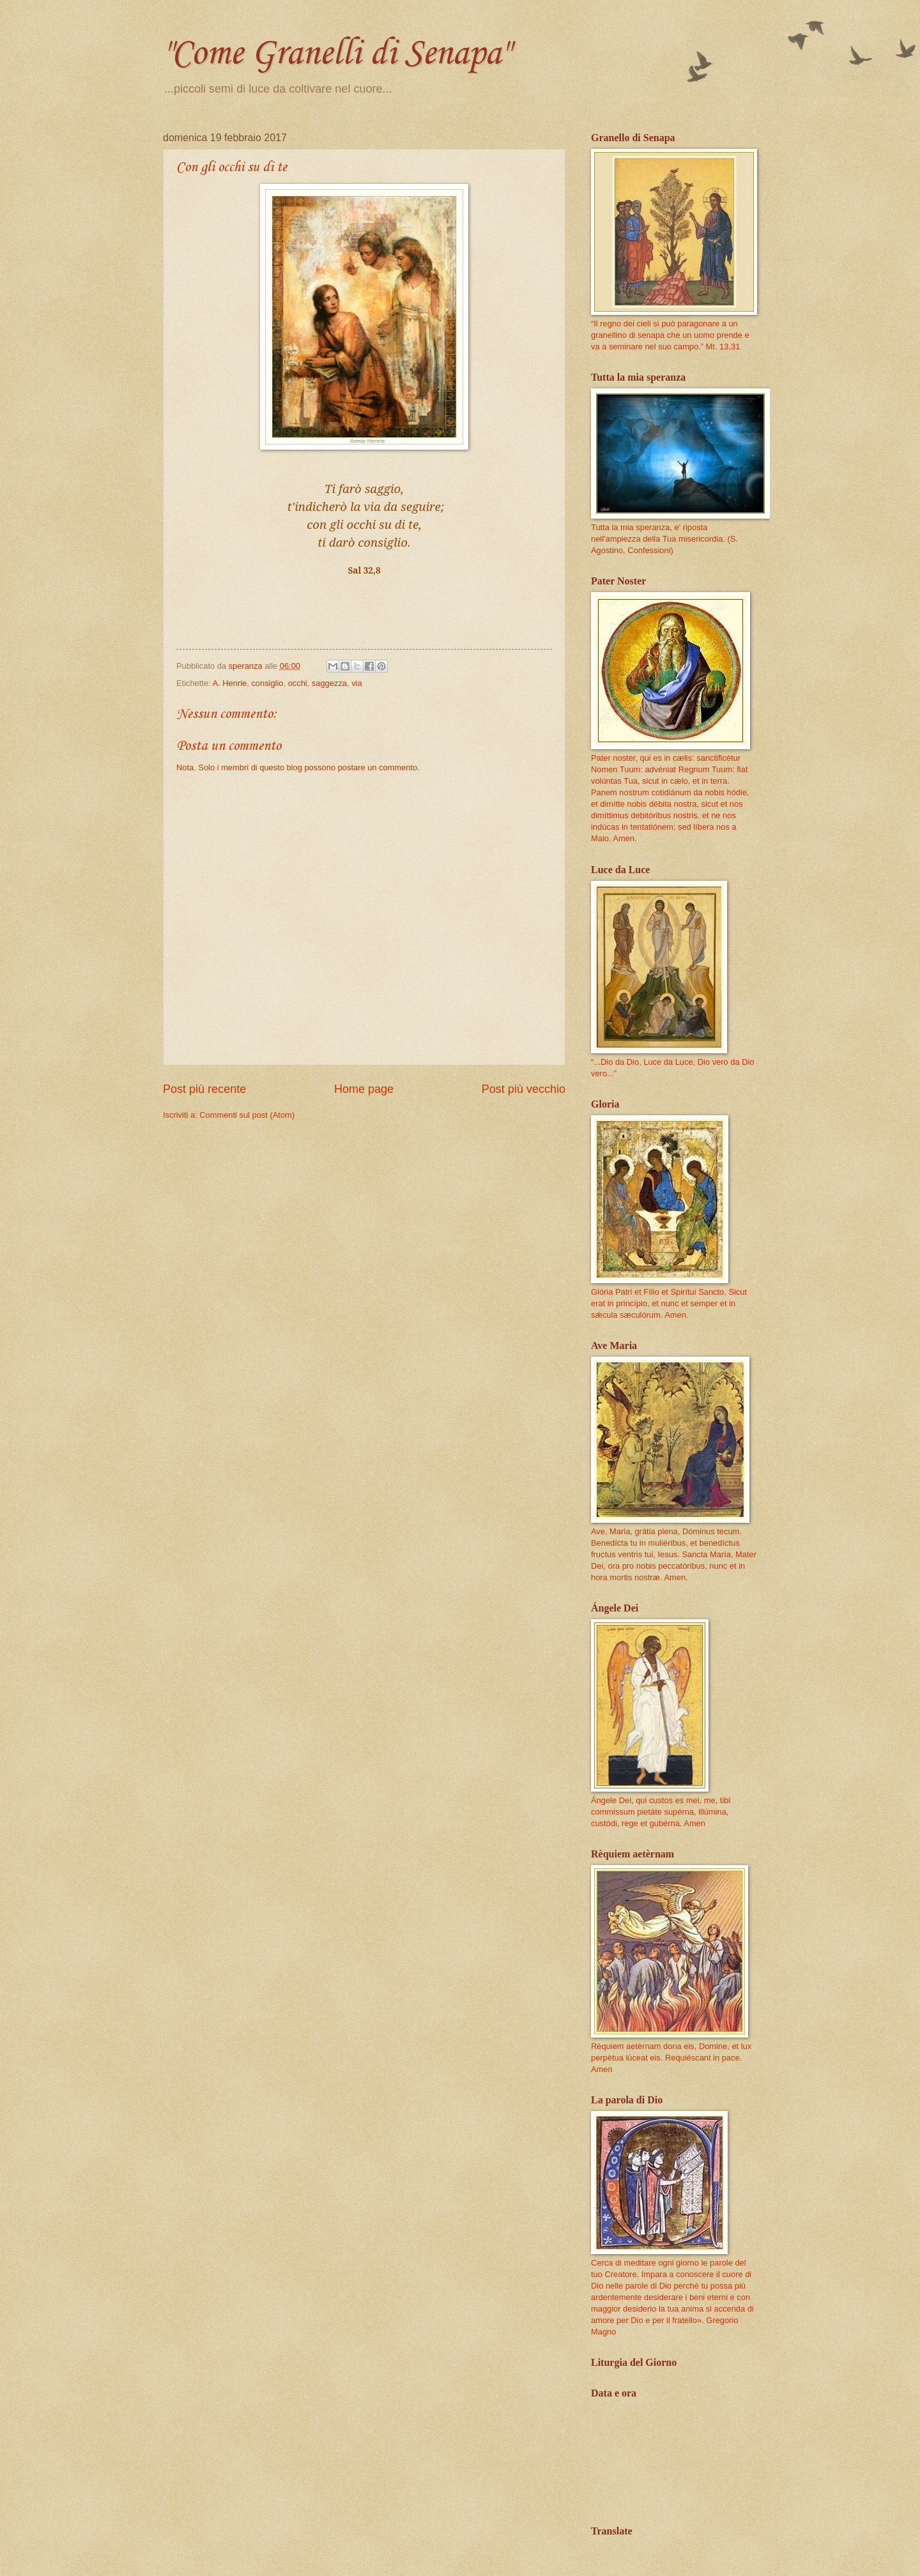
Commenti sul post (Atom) (247, 1115)
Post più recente (204, 1089)
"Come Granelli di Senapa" (336, 54)
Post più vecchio (523, 1089)
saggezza (329, 683)
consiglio (267, 683)
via (356, 683)
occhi (297, 683)
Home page (364, 1089)
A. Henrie (230, 683)
